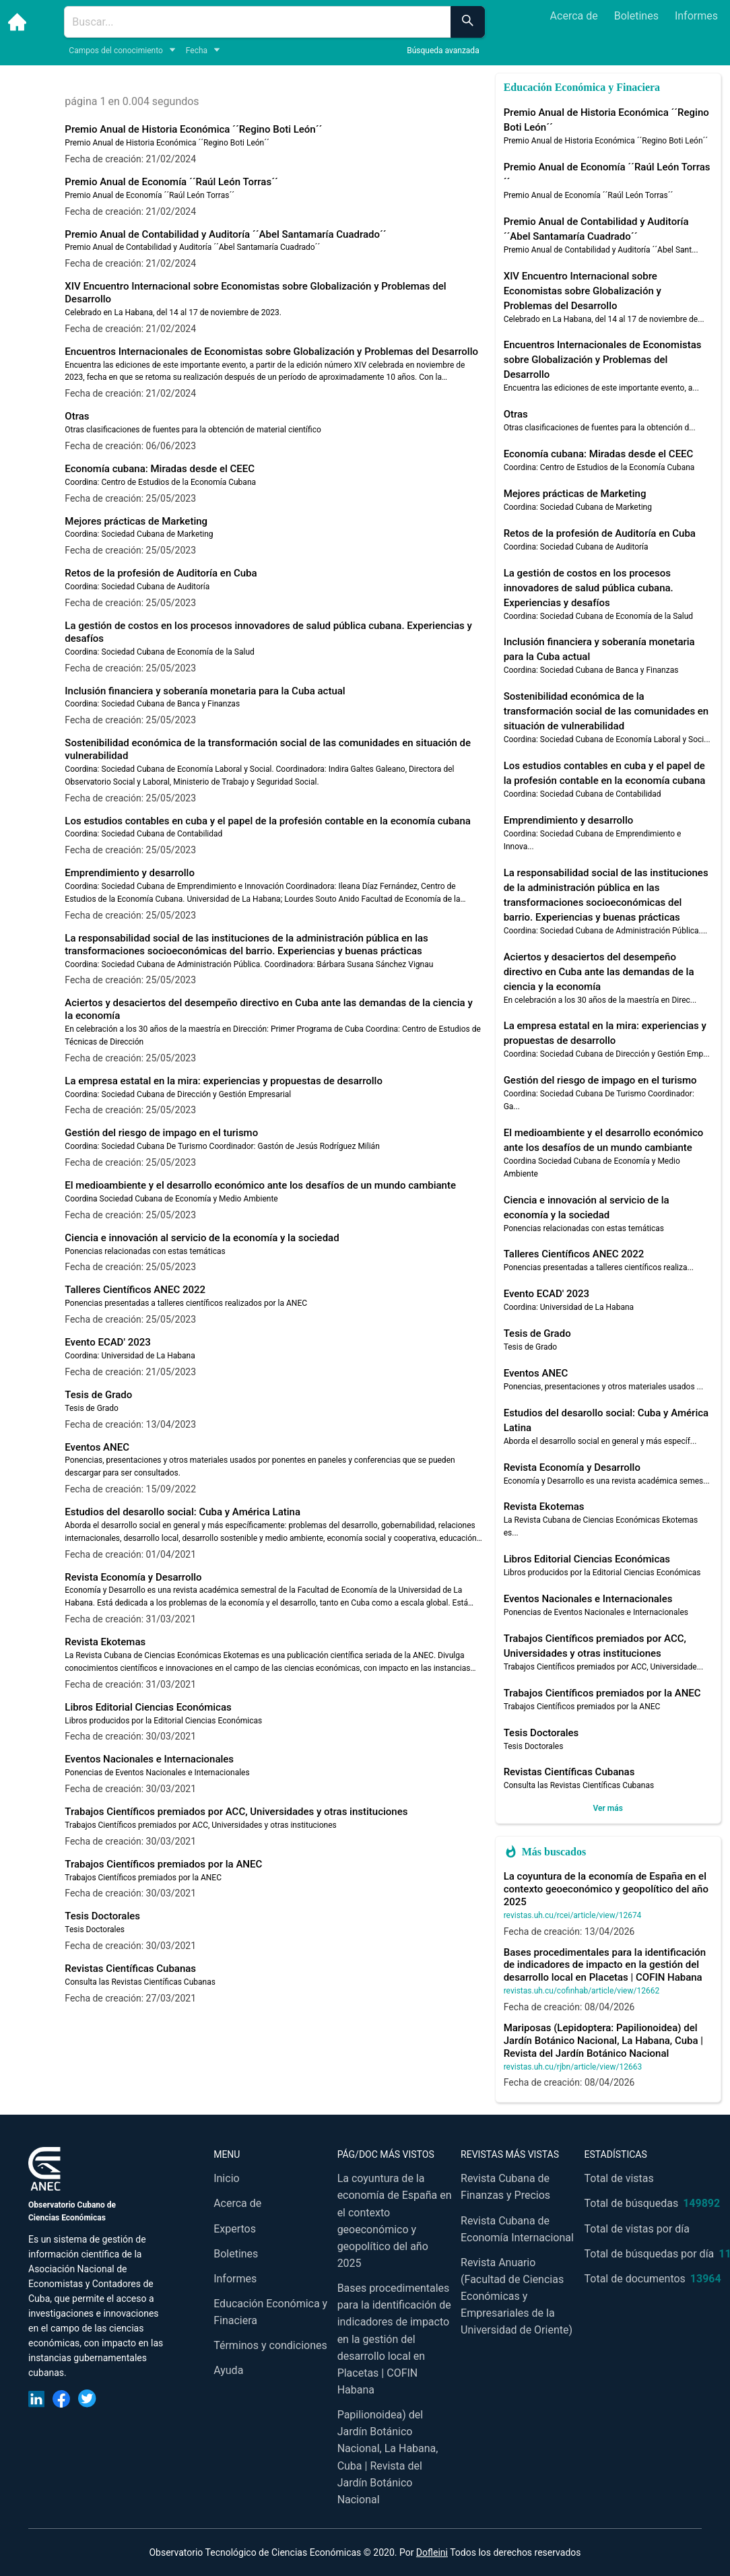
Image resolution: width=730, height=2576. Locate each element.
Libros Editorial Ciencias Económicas (148, 1707)
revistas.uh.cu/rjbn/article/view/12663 (573, 2067)
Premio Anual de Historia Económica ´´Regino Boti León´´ (193, 129)
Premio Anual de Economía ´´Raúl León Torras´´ (171, 182)
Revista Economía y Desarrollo (133, 1577)
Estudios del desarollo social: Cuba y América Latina (182, 1512)
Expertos (234, 2228)
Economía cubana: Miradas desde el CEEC (160, 469)
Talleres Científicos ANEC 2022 (135, 1290)
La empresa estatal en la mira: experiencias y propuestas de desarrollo (224, 1081)
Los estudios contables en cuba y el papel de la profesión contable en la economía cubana (268, 821)
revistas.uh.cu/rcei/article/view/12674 (573, 1915)
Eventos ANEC (97, 1447)
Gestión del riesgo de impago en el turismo (161, 1133)
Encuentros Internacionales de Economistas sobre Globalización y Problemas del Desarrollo (271, 351)
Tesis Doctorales (102, 1916)
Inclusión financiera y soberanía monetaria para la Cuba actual (205, 691)
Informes (696, 15)
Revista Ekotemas (105, 1642)
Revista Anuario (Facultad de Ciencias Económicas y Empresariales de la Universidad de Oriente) (516, 2296)
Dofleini (432, 2552)
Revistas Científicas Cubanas (130, 1968)
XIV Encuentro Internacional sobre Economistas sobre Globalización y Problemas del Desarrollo (582, 291)
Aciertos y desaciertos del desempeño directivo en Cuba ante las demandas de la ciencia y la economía (599, 972)
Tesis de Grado (98, 1395)
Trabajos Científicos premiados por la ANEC (163, 1864)
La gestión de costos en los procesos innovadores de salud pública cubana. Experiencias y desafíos (588, 588)
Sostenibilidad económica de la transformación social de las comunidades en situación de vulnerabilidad (606, 711)
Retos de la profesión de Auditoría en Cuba (161, 573)
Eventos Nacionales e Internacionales (149, 1759)
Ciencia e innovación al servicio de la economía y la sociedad (202, 1238)
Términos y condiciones (270, 2345)
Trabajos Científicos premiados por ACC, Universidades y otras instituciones (236, 1812)
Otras (77, 416)
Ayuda (228, 2370)
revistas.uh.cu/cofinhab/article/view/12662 (581, 1990)
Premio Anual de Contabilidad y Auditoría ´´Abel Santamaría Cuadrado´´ (225, 234)
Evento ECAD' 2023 (107, 1342)
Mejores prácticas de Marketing (136, 521)
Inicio (226, 2178)
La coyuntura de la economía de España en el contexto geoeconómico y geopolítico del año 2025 (606, 1889)
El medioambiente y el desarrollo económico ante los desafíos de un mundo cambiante (260, 1185)
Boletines (636, 15)
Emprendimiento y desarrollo (130, 873)
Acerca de (574, 15)
